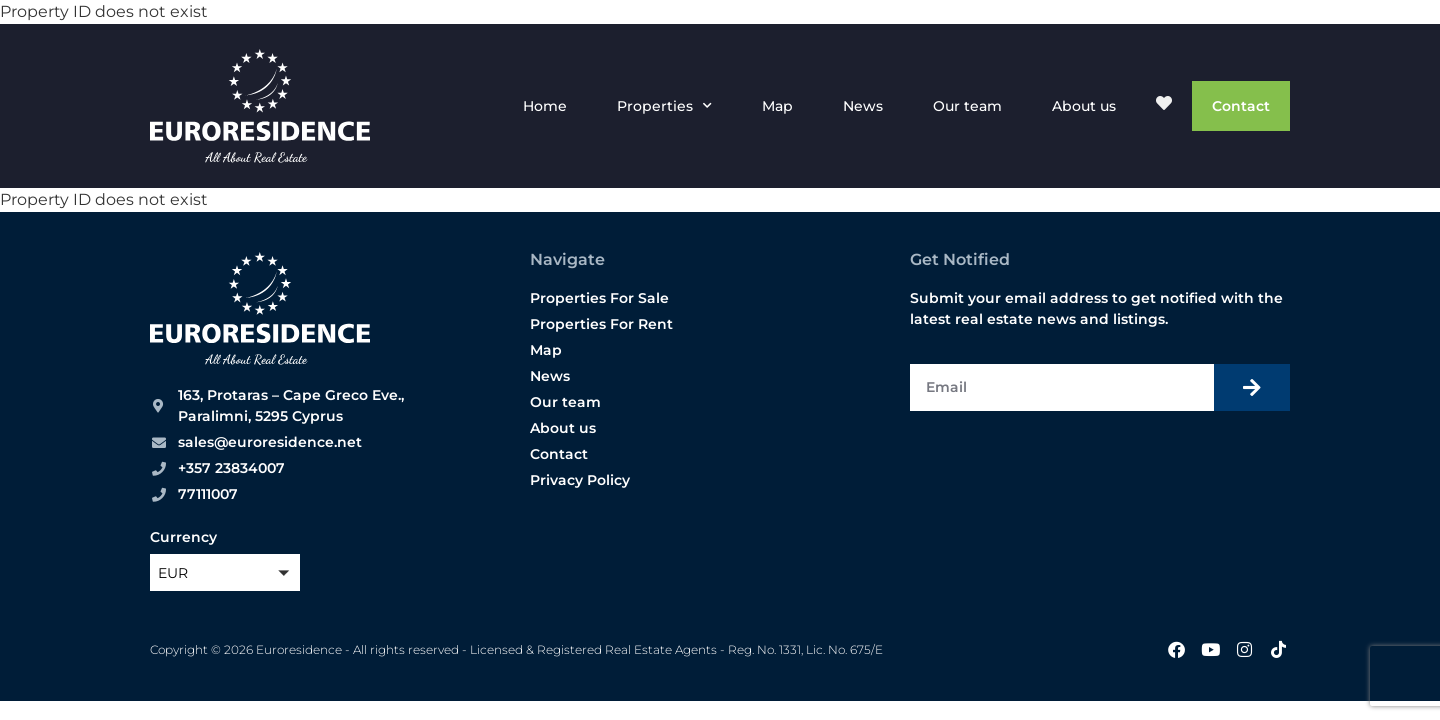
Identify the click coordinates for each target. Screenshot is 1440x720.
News (863, 106)
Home (545, 106)
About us (1084, 106)
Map (777, 106)
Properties (664, 106)
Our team (967, 106)
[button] (225, 572)
